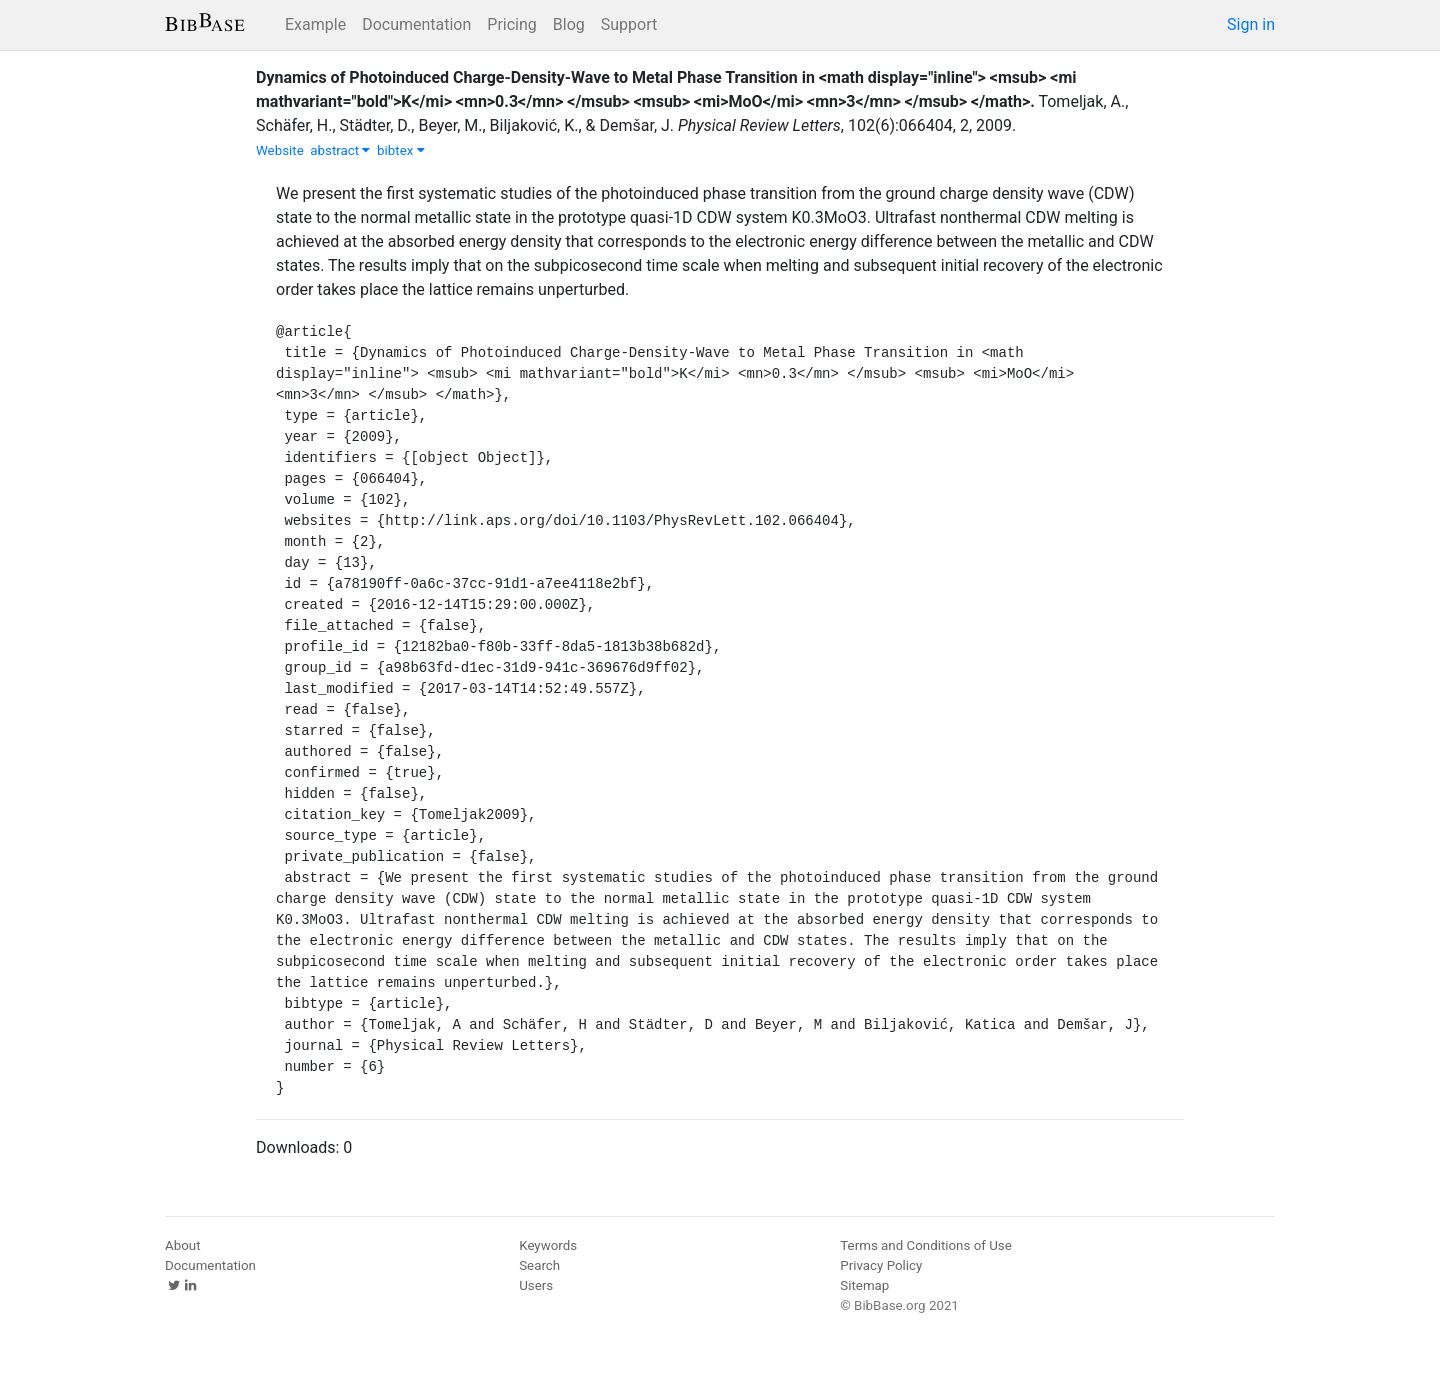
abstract (340, 150)
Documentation (416, 24)
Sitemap (864, 1285)
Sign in (1251, 24)
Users (536, 1285)
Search (539, 1265)
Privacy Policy (881, 1265)
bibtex (401, 150)
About (183, 1245)
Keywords (548, 1245)
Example (315, 24)
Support (629, 24)
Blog (569, 24)
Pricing (512, 24)
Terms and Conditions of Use (925, 1245)
